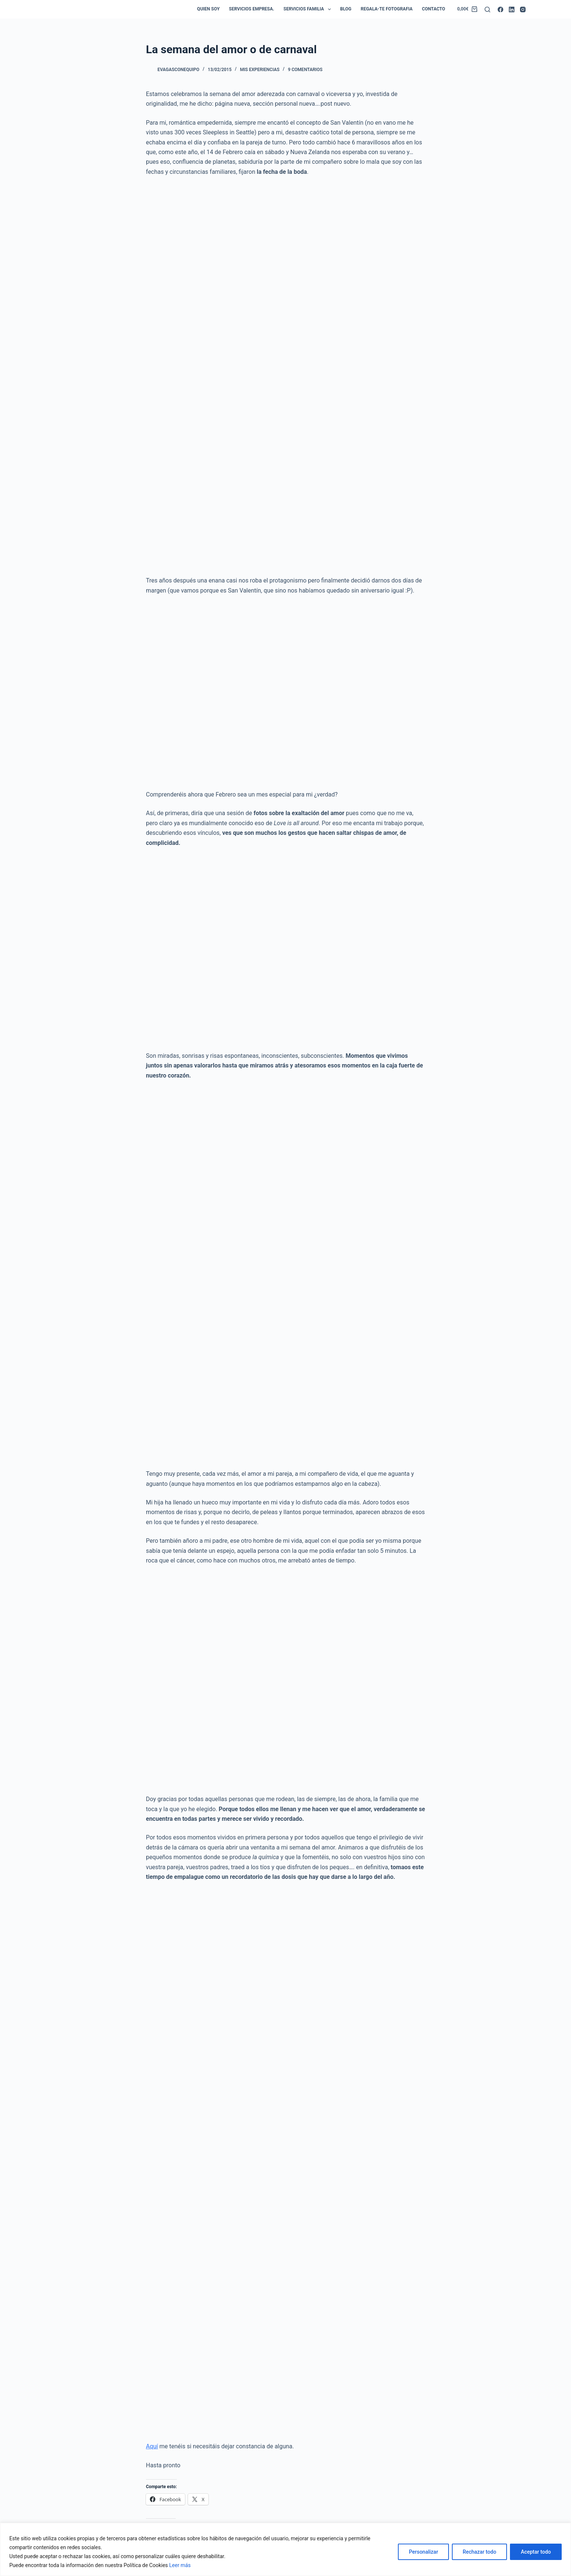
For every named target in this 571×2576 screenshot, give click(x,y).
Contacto (433, 9)
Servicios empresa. (251, 9)
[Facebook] (500, 9)
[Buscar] (487, 9)
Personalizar (423, 2552)
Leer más (180, 2565)
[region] (285, 2549)
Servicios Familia (309, 9)
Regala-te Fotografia (386, 9)
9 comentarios (305, 69)
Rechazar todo (479, 2552)
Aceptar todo (536, 2552)
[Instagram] (523, 9)
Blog (345, 9)
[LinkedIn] (511, 9)
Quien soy (208, 9)
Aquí (152, 2446)
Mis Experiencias (260, 69)
